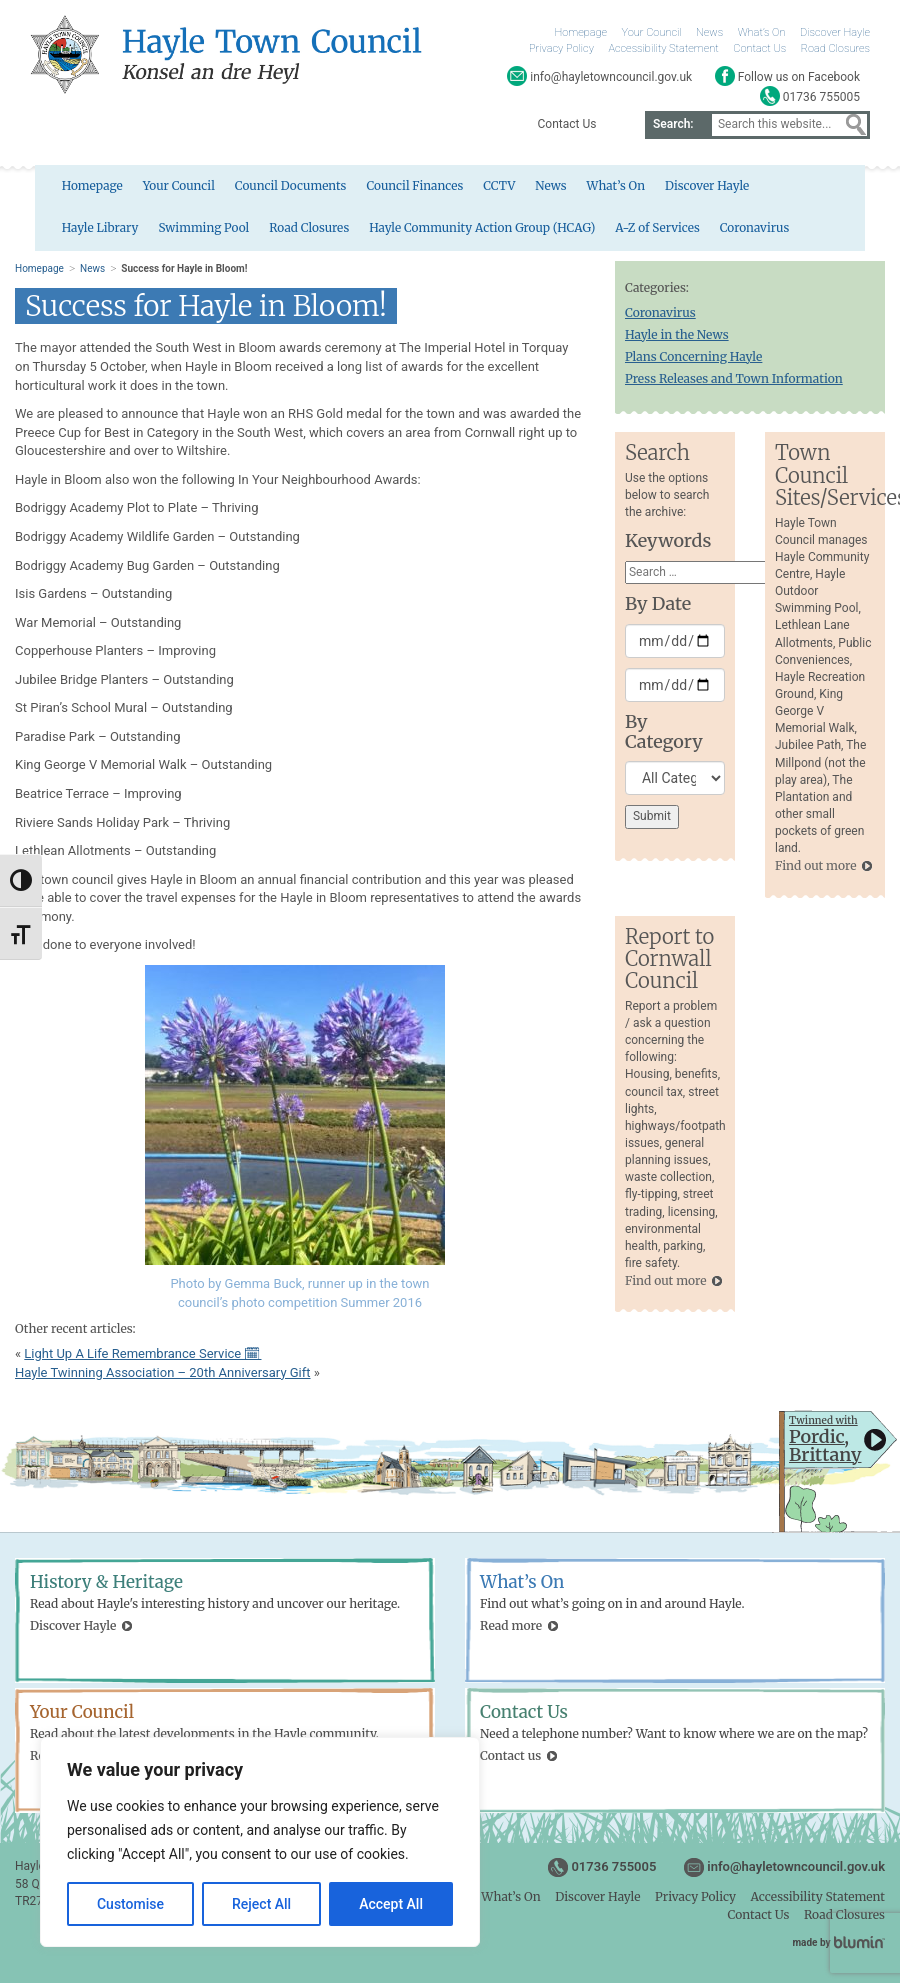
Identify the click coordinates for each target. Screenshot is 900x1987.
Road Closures (835, 48)
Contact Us (759, 48)
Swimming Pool (71, 232)
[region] (260, 1842)
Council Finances (382, 189)
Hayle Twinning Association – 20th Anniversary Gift (163, 1375)
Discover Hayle (835, 32)
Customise (130, 1904)
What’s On (762, 32)
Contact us (510, 1758)
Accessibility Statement (663, 48)
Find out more (815, 869)
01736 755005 (613, 1870)
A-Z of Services (531, 232)
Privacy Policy (561, 48)
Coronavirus (628, 232)
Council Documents (256, 189)
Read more (511, 1628)
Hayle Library (779, 189)
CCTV (467, 189)
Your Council (652, 32)
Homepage (581, 32)
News (709, 32)
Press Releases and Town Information (734, 382)
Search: (673, 124)
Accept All (391, 1904)
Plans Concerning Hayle (693, 360)
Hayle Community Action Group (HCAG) (352, 232)
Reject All (261, 1904)
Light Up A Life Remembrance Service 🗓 (142, 1357)
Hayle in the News (677, 337)
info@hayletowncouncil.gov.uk (796, 1870)
